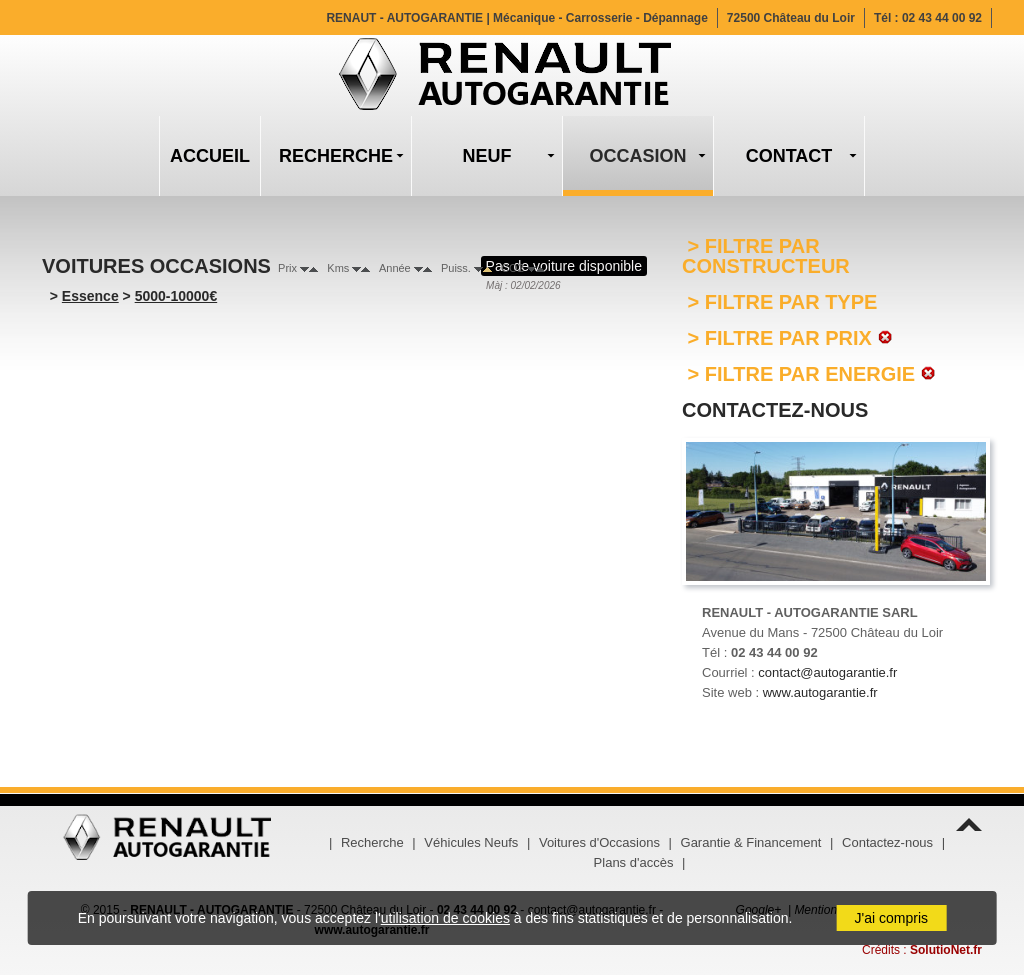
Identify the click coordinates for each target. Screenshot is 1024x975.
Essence (90, 296)
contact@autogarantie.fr (827, 672)
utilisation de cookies (445, 918)
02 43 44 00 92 (942, 18)
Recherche (372, 842)
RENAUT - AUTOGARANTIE (516, 18)
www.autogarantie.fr (820, 692)
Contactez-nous (887, 842)
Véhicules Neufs (471, 842)
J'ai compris (891, 918)
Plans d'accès (634, 862)
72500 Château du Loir (791, 18)
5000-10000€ (176, 296)
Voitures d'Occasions (599, 842)
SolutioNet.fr (946, 950)
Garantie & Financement (751, 842)
